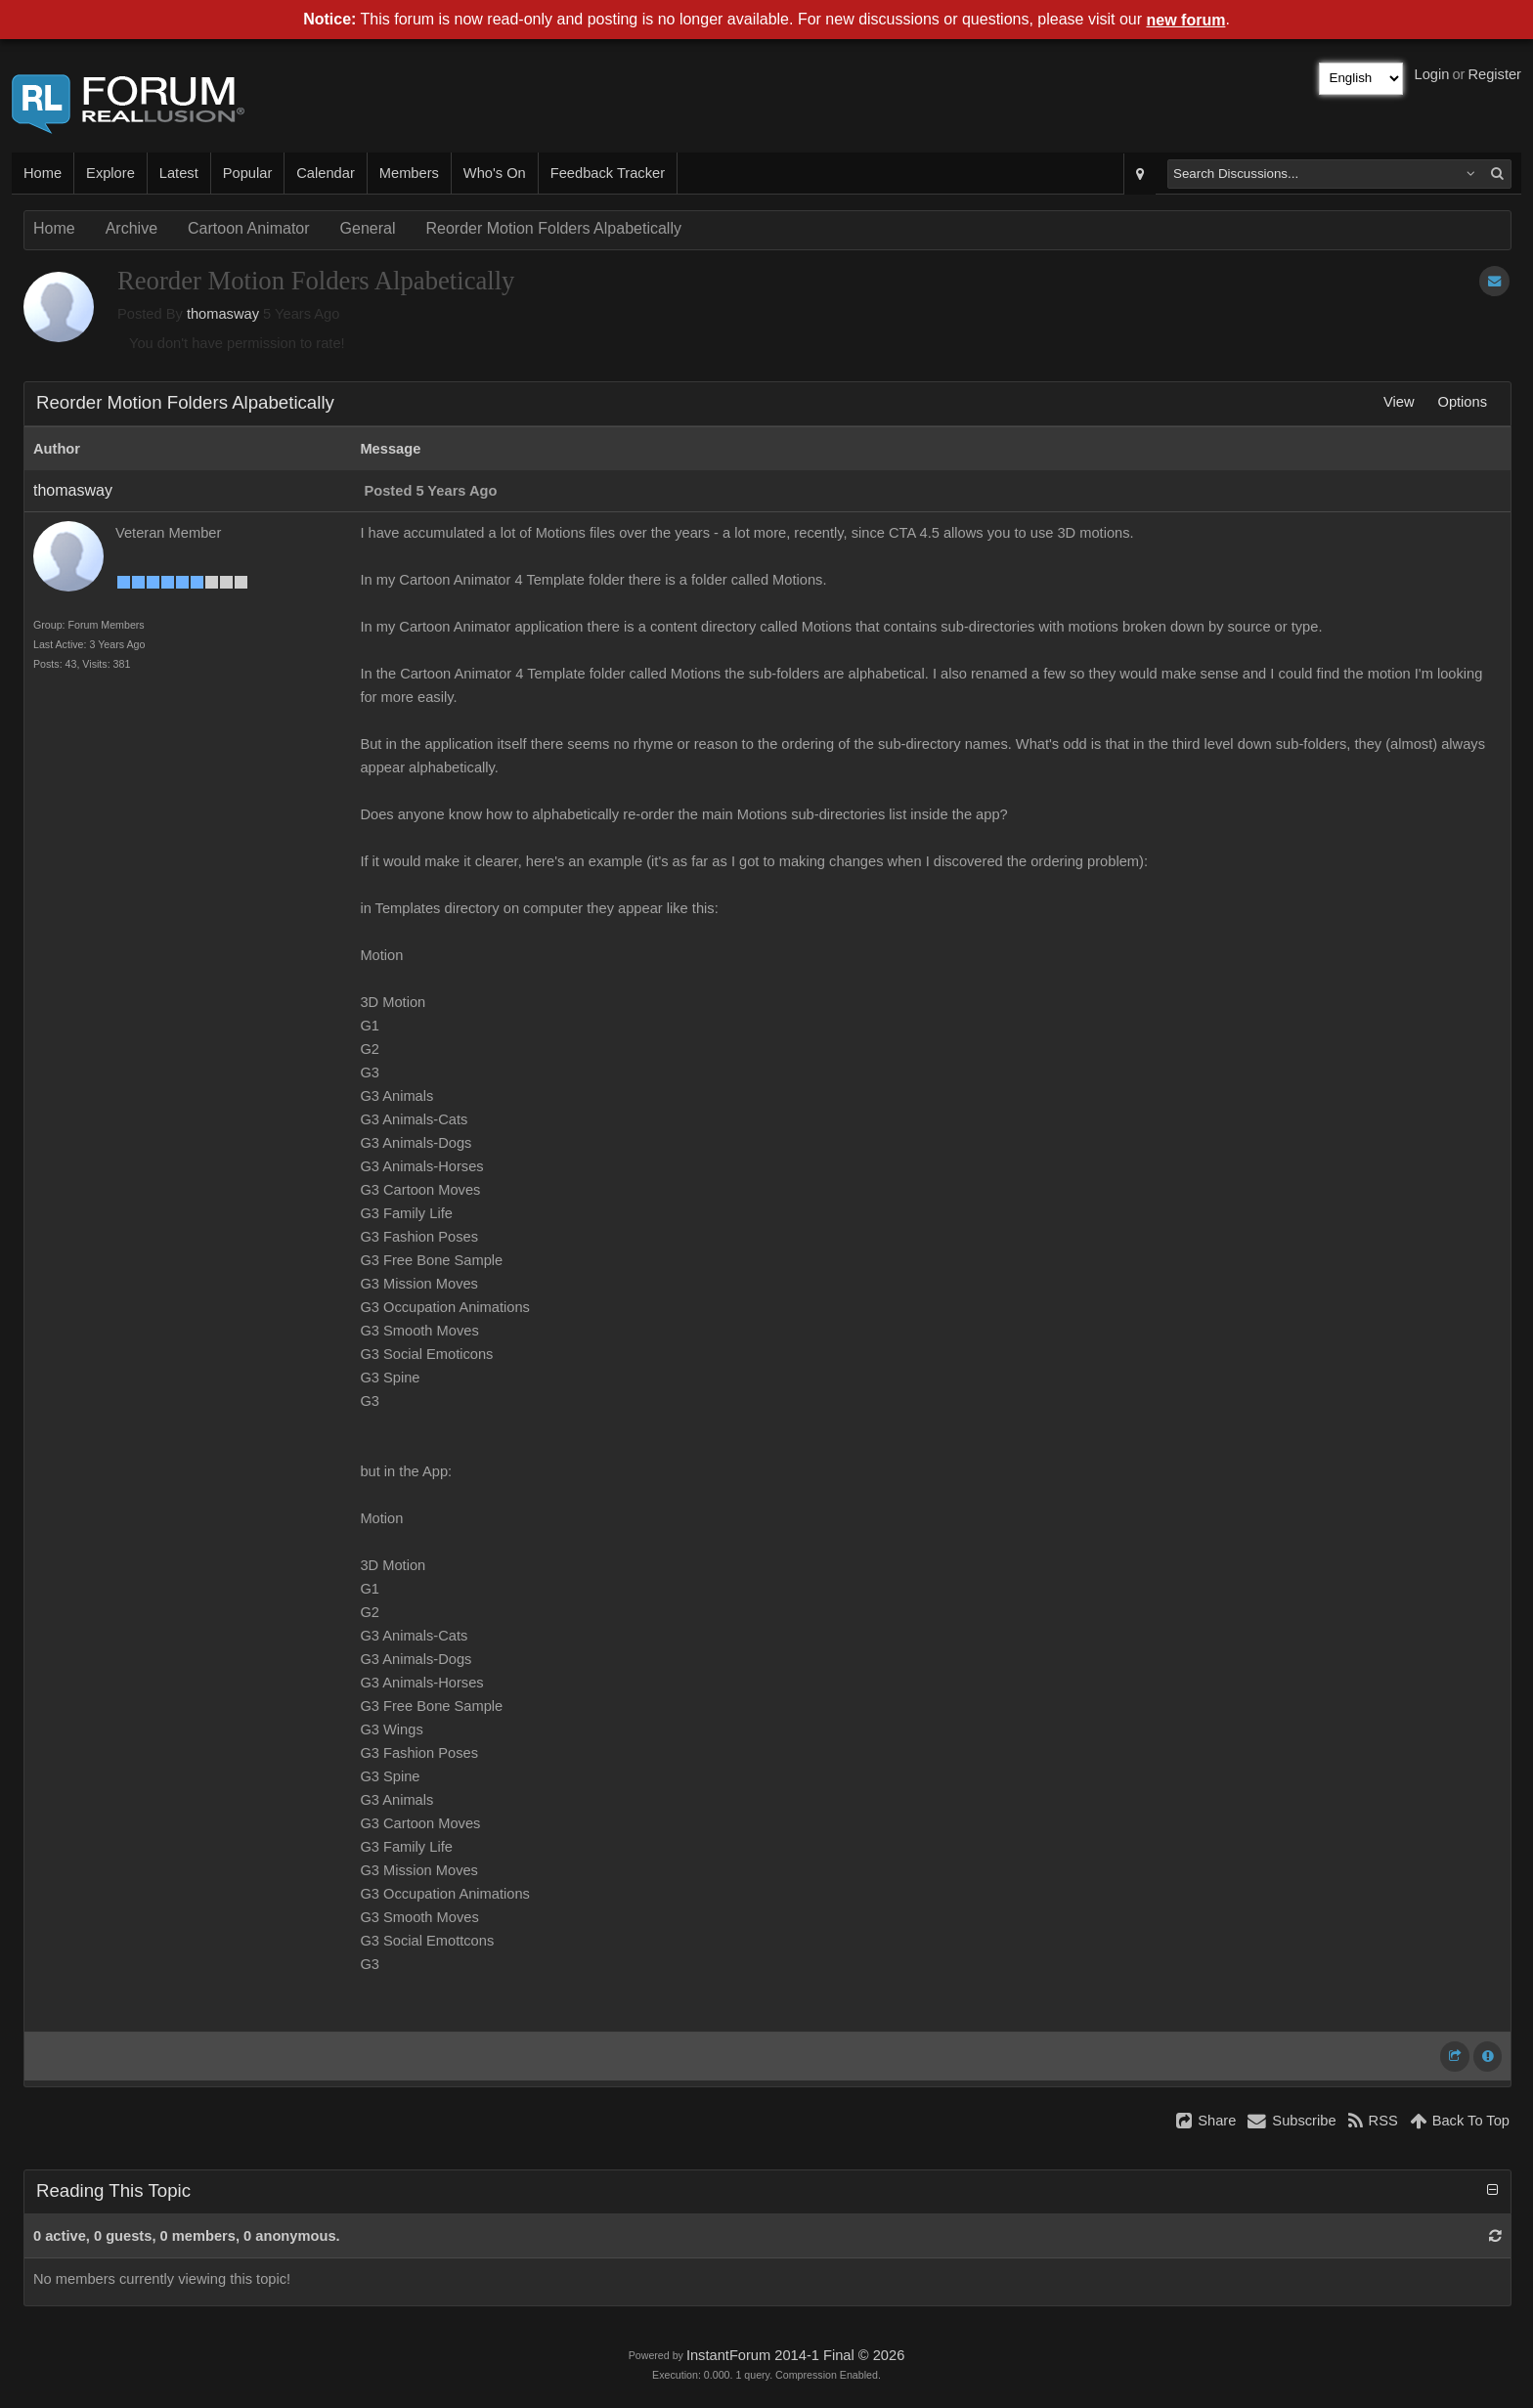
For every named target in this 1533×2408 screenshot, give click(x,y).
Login (1432, 74)
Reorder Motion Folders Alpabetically (552, 228)
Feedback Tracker (608, 173)
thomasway (223, 314)
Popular (248, 173)
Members (409, 173)
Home (42, 173)
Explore (110, 173)
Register (1494, 74)
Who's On (495, 173)
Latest (179, 173)
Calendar (325, 173)
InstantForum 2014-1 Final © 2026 (795, 2355)
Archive (131, 228)
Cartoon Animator (249, 228)
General (368, 228)
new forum (1186, 20)
